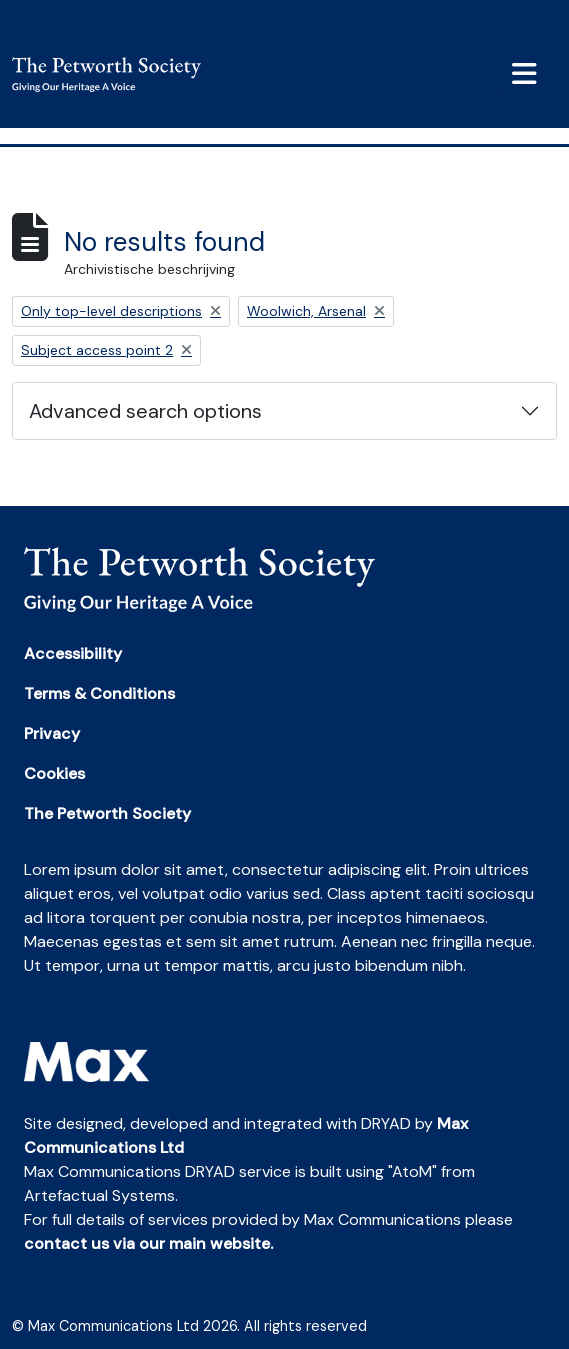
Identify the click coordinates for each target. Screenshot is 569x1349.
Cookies (54, 773)
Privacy (52, 733)
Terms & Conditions (99, 693)
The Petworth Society (107, 813)
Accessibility (73, 653)
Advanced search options (145, 411)
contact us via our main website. (148, 1243)
